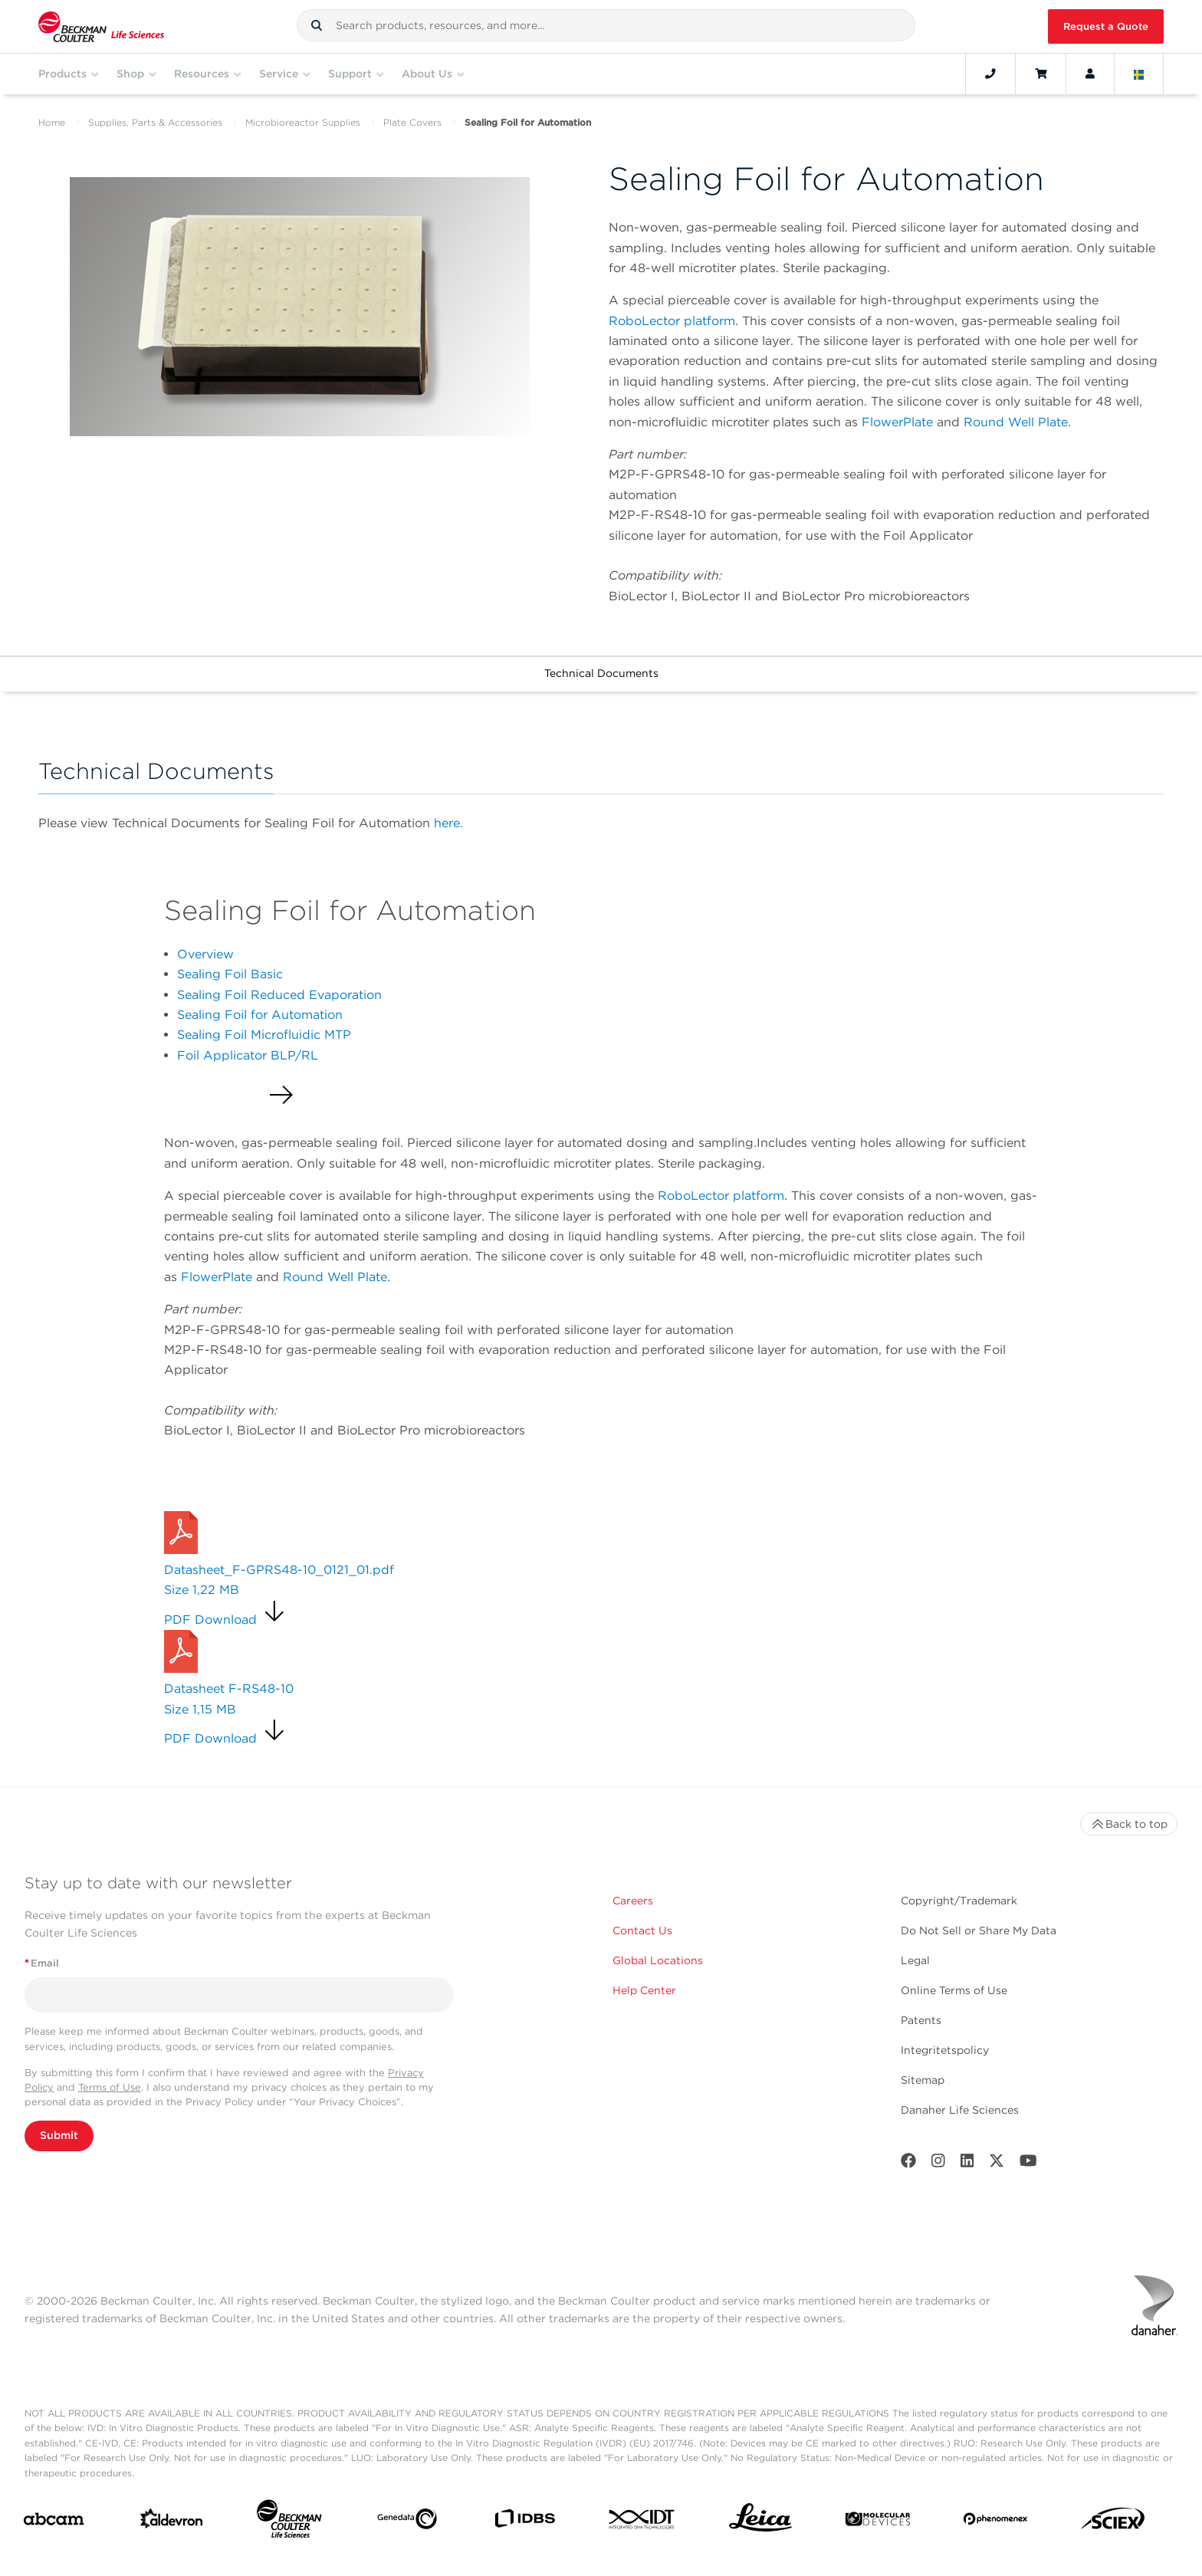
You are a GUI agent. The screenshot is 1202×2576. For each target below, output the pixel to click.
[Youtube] (1028, 2164)
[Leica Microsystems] (760, 2521)
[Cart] (1041, 74)
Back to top (1129, 1824)
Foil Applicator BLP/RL (247, 1055)
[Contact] (990, 74)
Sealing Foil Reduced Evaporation (279, 994)
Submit (59, 2135)
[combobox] (606, 25)
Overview (205, 954)
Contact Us (642, 1930)
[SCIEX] (1113, 2522)
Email (42, 1963)
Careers (632, 1900)
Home (51, 122)
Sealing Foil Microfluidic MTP (264, 1034)
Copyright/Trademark (959, 1900)
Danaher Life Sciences (960, 2110)
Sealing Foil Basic (230, 974)
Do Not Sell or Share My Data (978, 1930)
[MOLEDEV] (877, 2522)
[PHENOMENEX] (996, 2521)
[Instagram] (938, 2164)
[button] (316, 25)
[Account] (1090, 74)
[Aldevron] (171, 2522)
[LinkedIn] (967, 2164)
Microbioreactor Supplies (302, 122)
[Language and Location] (1139, 74)
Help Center (644, 1990)
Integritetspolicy (945, 2050)
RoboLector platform (672, 321)
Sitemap (922, 2080)
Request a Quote (1105, 26)
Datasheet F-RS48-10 (229, 1688)
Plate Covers (412, 122)
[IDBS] (524, 2522)
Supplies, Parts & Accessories (155, 122)
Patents (921, 2020)
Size (201, 1589)
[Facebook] (908, 2164)
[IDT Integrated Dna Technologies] (642, 2522)
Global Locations (657, 1960)
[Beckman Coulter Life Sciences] (289, 2522)
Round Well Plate (1016, 422)
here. (448, 823)
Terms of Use (109, 2087)
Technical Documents (601, 673)
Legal (915, 1960)
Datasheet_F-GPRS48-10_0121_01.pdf (279, 1569)
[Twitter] (996, 2164)
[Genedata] (407, 2522)
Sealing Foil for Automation (260, 1014)
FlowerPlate (899, 422)
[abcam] (53, 2522)
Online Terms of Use (954, 1990)
